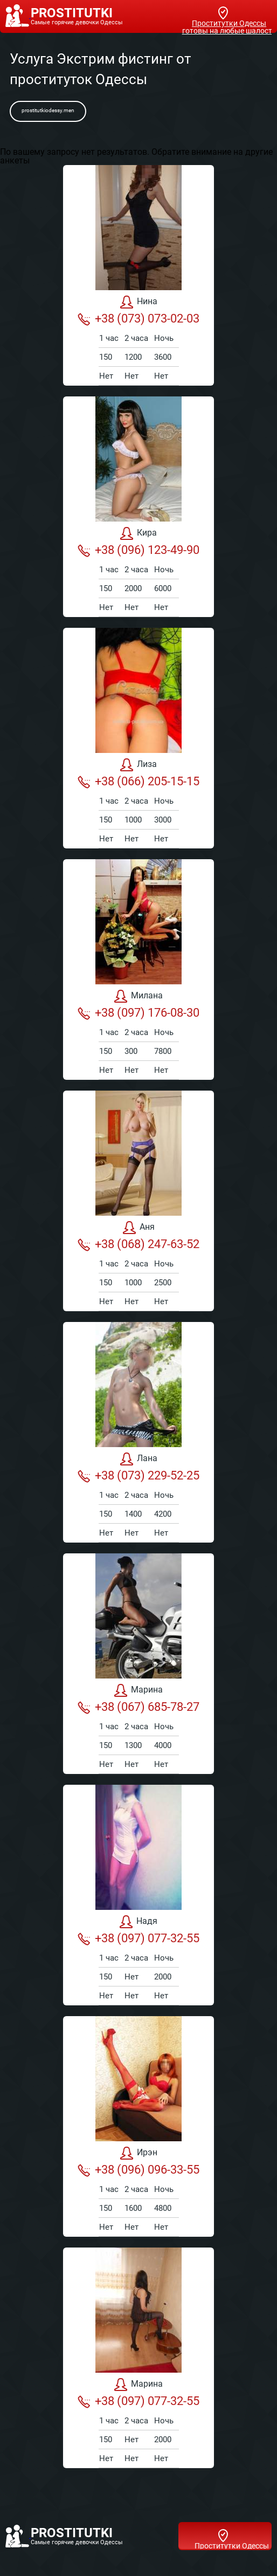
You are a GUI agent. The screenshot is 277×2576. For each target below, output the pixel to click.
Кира (138, 533)
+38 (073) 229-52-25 (138, 1476)
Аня (139, 1227)
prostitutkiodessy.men (48, 110)
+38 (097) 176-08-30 (138, 1013)
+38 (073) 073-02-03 (138, 319)
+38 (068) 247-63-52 (138, 1244)
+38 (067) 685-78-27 (138, 1707)
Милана (138, 996)
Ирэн (138, 2153)
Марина (138, 1690)
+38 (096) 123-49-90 (138, 550)
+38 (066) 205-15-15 (138, 782)
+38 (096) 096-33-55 (138, 2170)
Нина (138, 302)
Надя (138, 1921)
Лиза (138, 764)
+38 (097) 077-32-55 (138, 1938)
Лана (138, 1459)
